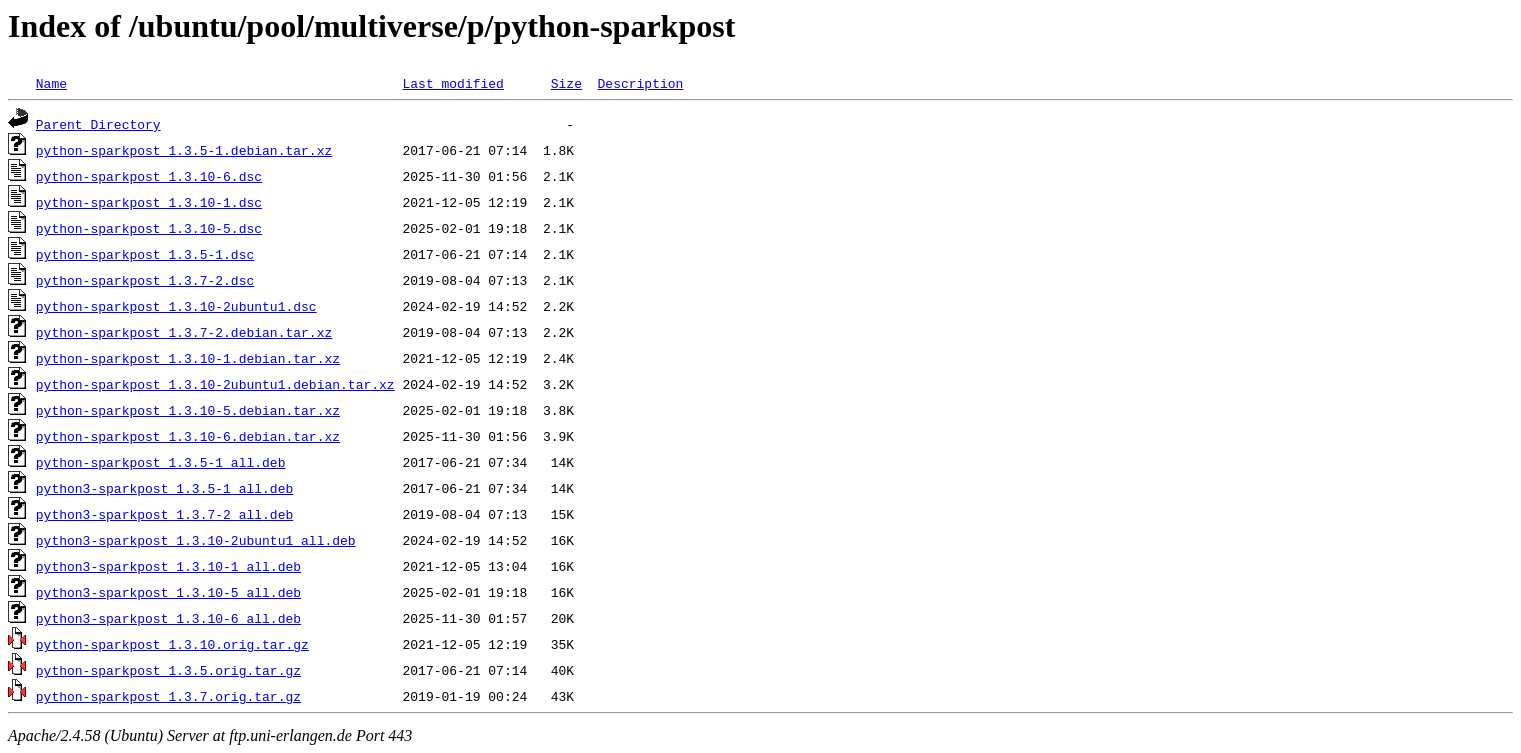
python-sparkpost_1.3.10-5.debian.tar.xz (188, 410)
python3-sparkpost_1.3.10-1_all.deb (168, 566)
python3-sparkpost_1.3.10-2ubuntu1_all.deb (196, 540)
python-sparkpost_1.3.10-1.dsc (149, 202)
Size (566, 83)
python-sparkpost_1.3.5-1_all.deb (161, 462)
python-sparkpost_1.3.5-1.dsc (145, 254)
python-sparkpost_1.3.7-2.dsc (145, 280)
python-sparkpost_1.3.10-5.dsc (149, 228)
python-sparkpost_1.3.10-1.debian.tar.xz (188, 358)
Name (51, 83)
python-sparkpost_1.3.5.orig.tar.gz (168, 670)
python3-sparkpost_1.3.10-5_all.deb (168, 592)
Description (640, 83)
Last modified (452, 83)
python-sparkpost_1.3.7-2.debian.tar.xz (184, 332)
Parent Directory (98, 124)
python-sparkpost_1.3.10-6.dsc (149, 176)
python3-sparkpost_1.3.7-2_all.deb (164, 514)
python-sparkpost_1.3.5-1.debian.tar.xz (184, 150)
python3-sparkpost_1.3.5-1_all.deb (164, 488)
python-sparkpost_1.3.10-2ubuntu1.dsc (176, 306)
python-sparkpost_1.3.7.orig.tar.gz (168, 696)
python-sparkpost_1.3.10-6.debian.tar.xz (188, 436)
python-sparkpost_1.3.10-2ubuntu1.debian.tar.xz (215, 384)
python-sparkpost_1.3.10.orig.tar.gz (172, 644)
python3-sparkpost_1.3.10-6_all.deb (168, 618)
